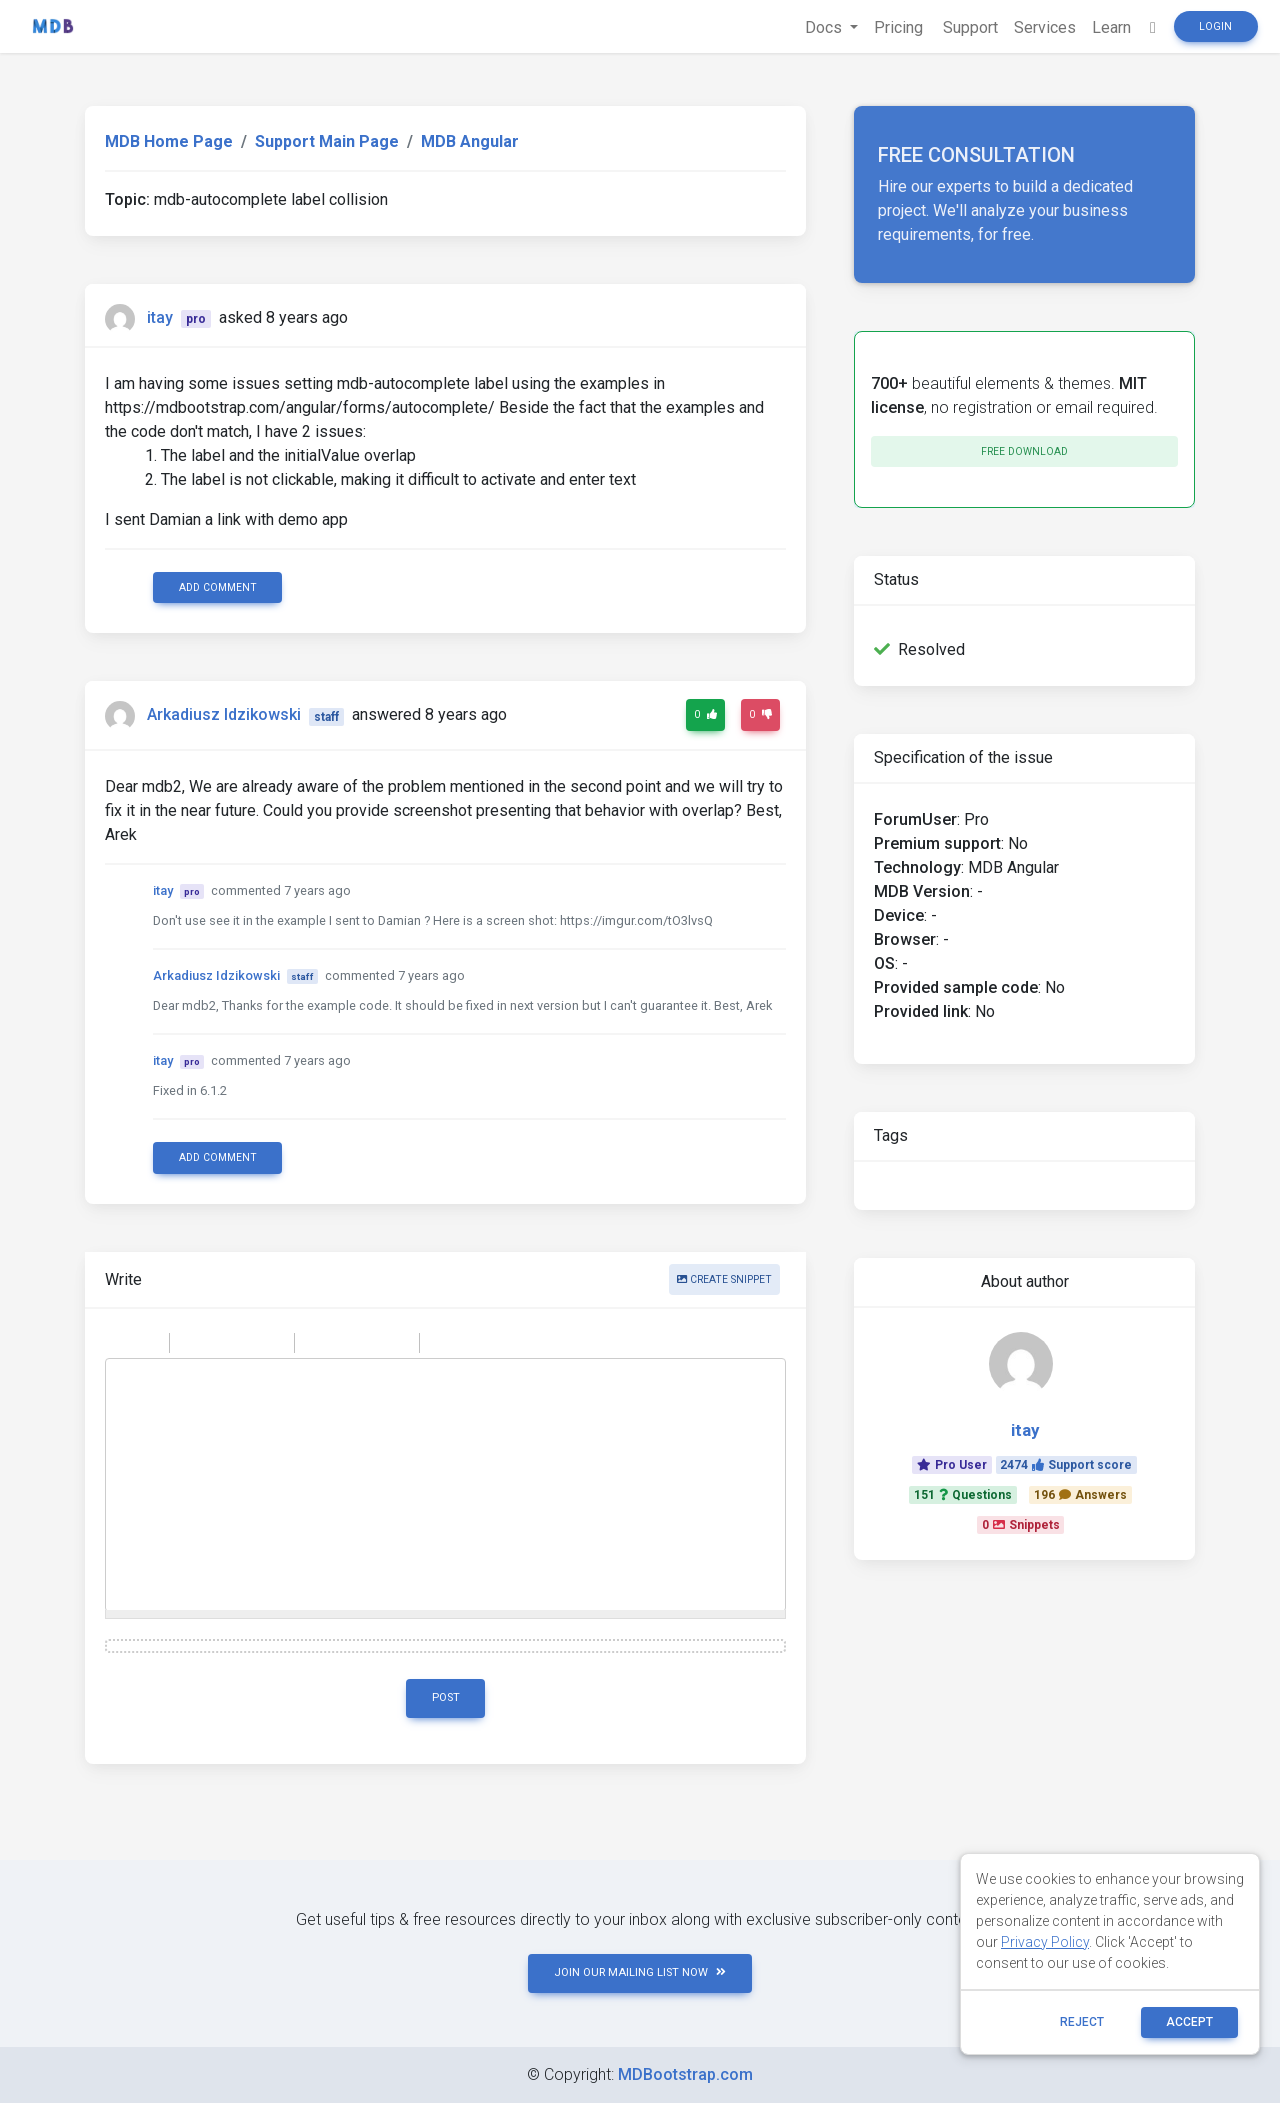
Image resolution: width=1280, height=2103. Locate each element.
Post (446, 1697)
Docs (825, 27)
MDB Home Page (169, 141)
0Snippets (1021, 1525)
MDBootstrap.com (685, 2074)
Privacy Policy (1045, 1942)
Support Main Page (327, 141)
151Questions (963, 1495)
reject (1082, 2022)
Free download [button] (1024, 451)
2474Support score (1066, 1465)
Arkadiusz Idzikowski (224, 715)
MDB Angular (470, 141)
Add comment (218, 587)
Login (1215, 26)
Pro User (952, 1465)
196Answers (1080, 1495)
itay (160, 317)
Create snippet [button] (724, 1279)
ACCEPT (1189, 2022)
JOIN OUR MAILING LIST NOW (640, 1972)
